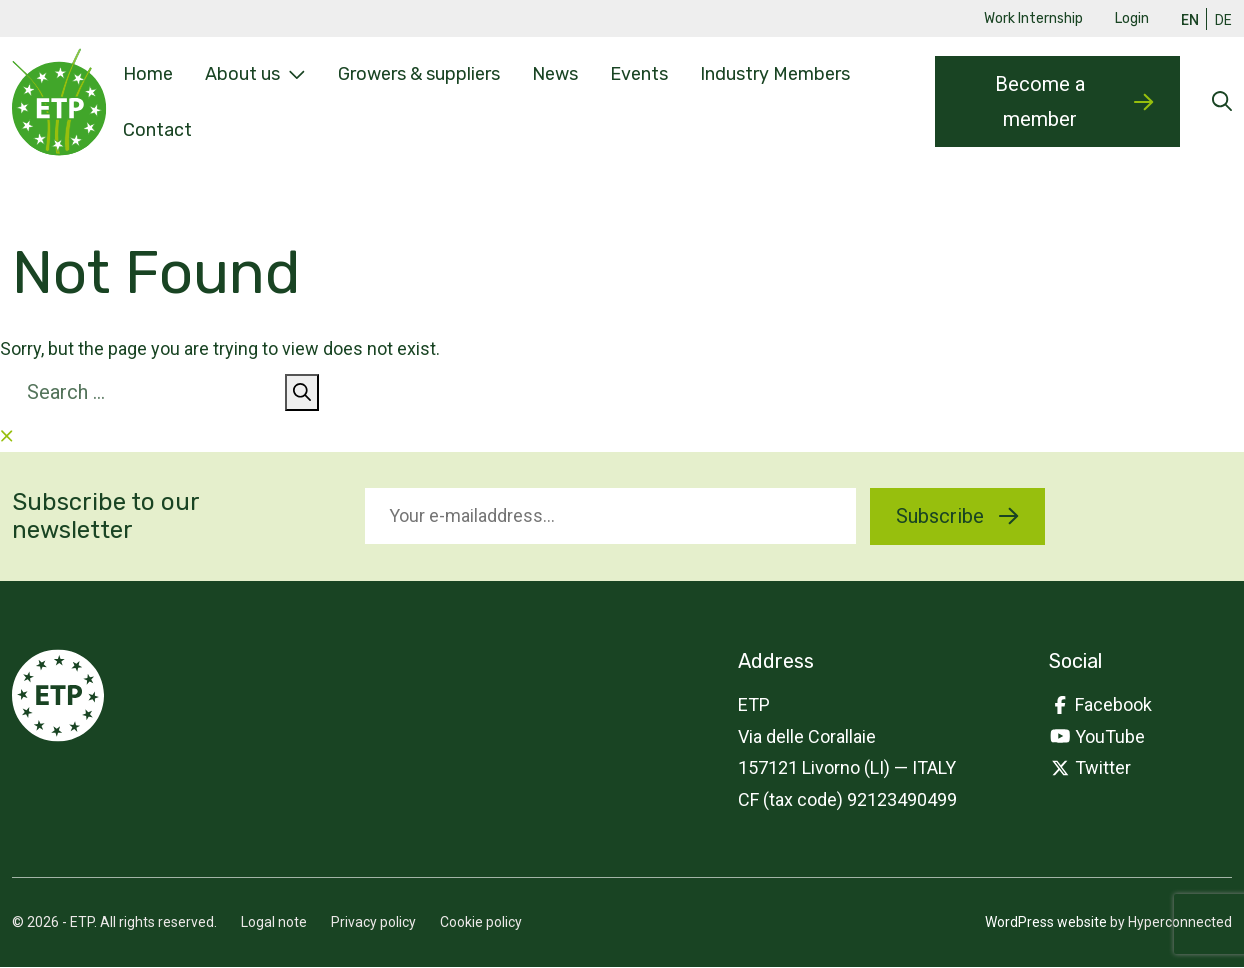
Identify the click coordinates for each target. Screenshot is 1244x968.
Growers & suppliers (419, 74)
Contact (157, 129)
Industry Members (775, 74)
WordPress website (1046, 923)
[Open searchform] (1222, 102)
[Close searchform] (7, 436)
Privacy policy (373, 923)
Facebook (1101, 705)
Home (148, 74)
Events (639, 74)
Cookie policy (481, 923)
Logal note (274, 923)
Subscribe (957, 516)
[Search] (302, 393)
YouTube (1097, 736)
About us (255, 75)
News (555, 74)
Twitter (1090, 768)
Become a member (1074, 101)
